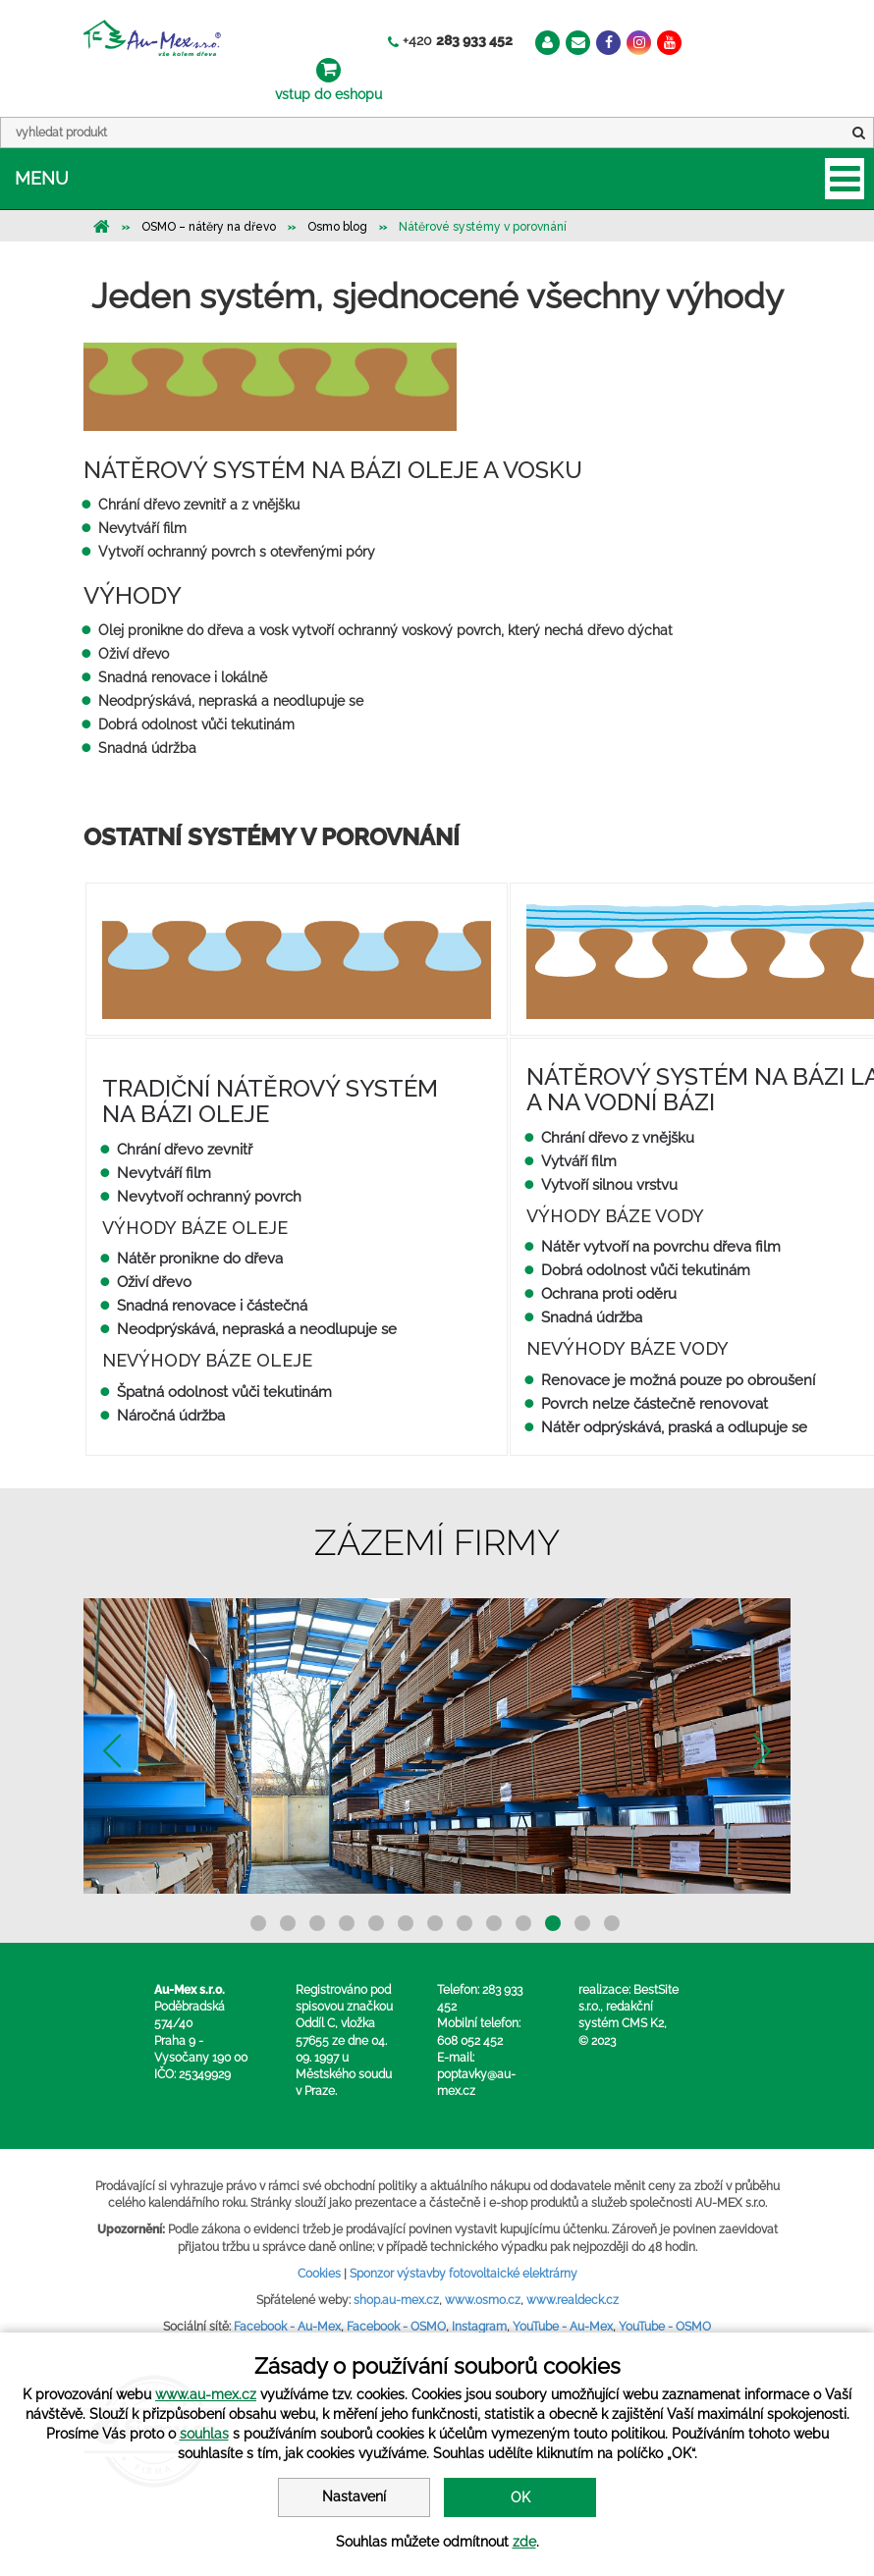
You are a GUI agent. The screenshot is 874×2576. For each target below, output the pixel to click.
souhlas (204, 2434)
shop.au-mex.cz (396, 2300)
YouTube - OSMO (665, 2327)
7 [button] (435, 1923)
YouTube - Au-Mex (563, 2327)
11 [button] (553, 1923)
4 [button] (347, 1923)
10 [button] (523, 1923)
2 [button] (288, 1923)
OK (520, 2497)
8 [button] (464, 1923)
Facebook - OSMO (396, 2327)
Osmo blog (337, 227)
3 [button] (317, 1923)
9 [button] (494, 1923)
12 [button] (582, 1923)
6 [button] (405, 1923)
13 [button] (612, 1923)
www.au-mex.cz (205, 2394)
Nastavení (354, 2496)
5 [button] (376, 1923)
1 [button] (258, 1923)
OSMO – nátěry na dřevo (208, 227)
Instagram (479, 2327)
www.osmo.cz (482, 2300)
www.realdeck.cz (572, 2300)
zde (524, 2541)
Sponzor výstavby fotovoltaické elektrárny (463, 2274)
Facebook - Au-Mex (287, 2327)
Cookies (319, 2274)
